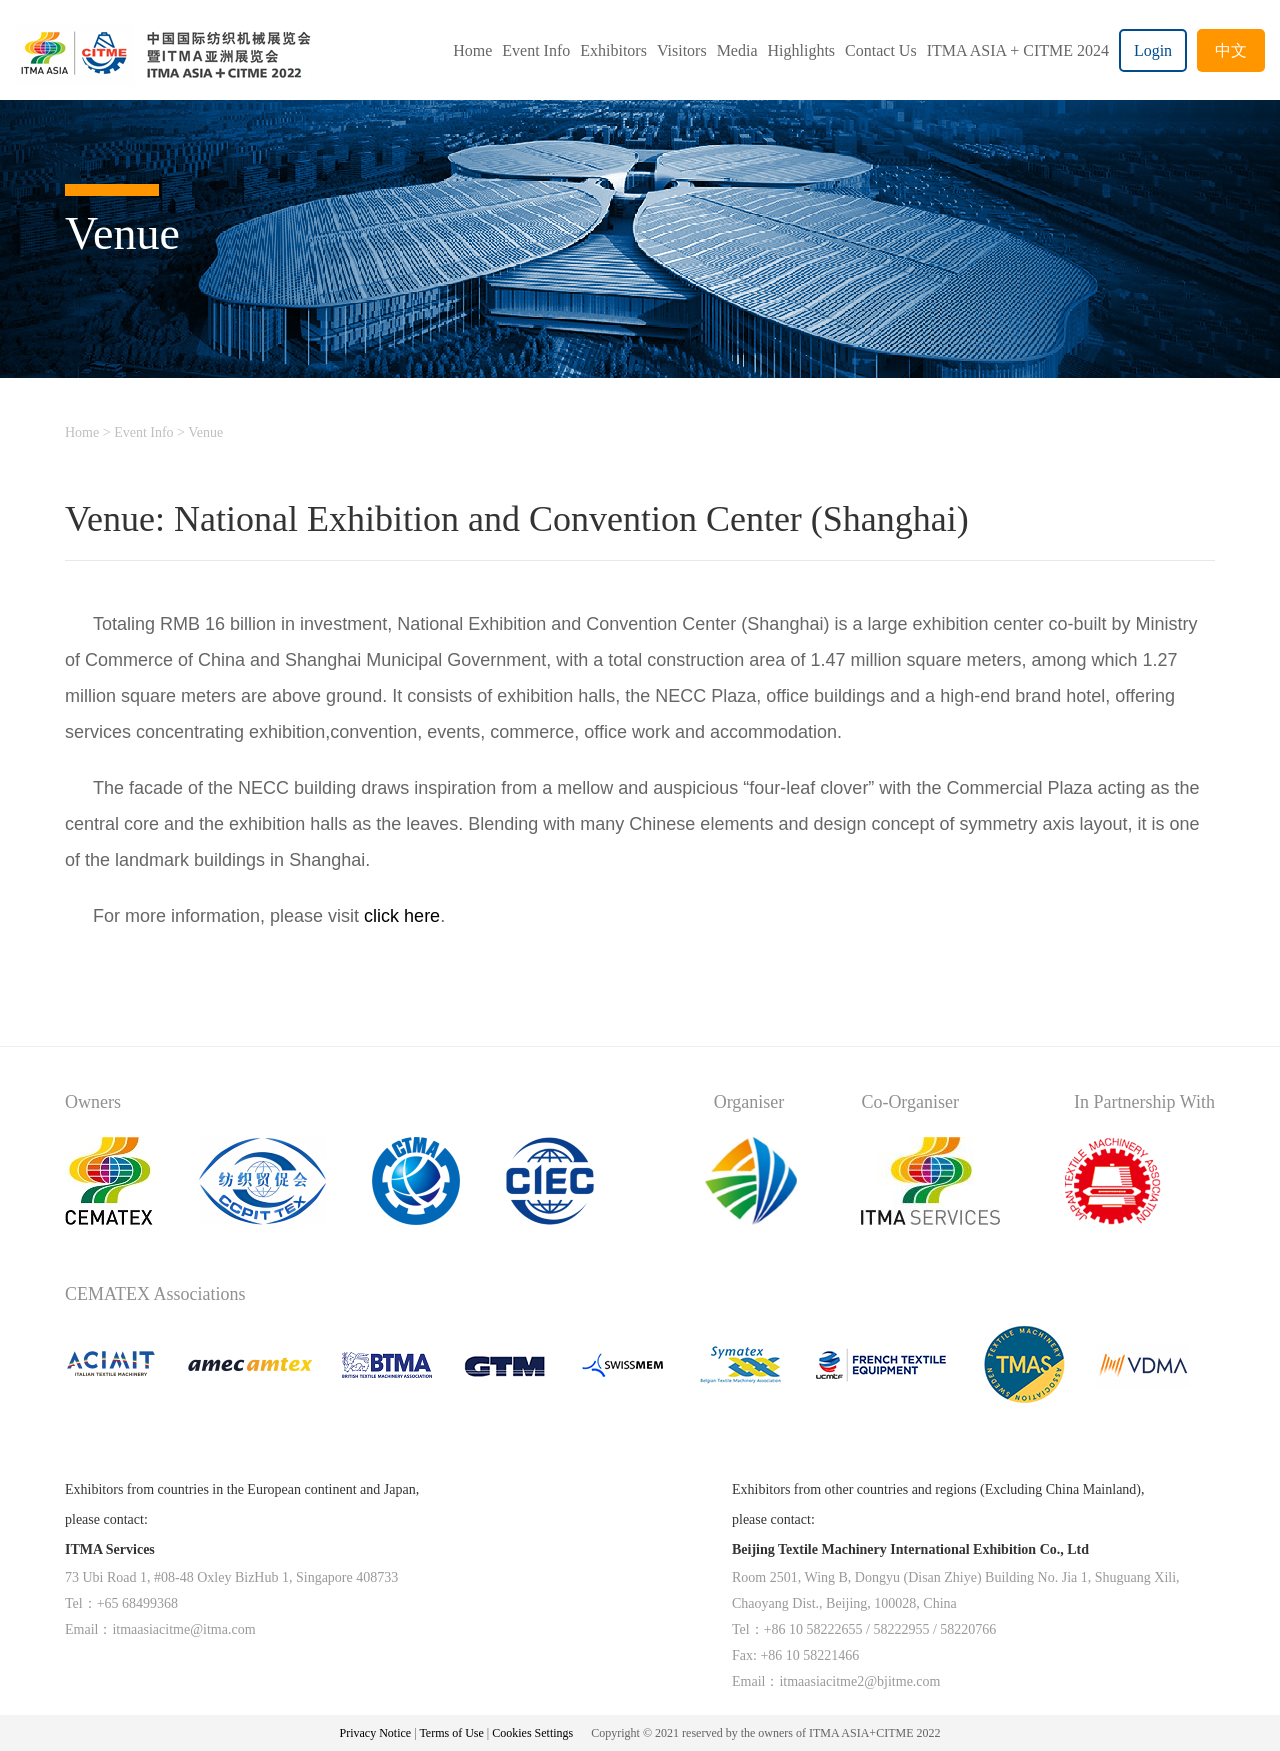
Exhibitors (613, 50)
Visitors (682, 50)
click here (402, 916)
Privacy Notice (376, 1733)
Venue (205, 432)
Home (472, 50)
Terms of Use (452, 1733)
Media (737, 50)
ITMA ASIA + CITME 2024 (1018, 50)
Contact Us (881, 50)
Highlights (802, 50)
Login (1153, 50)
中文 (1231, 50)
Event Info (536, 50)
